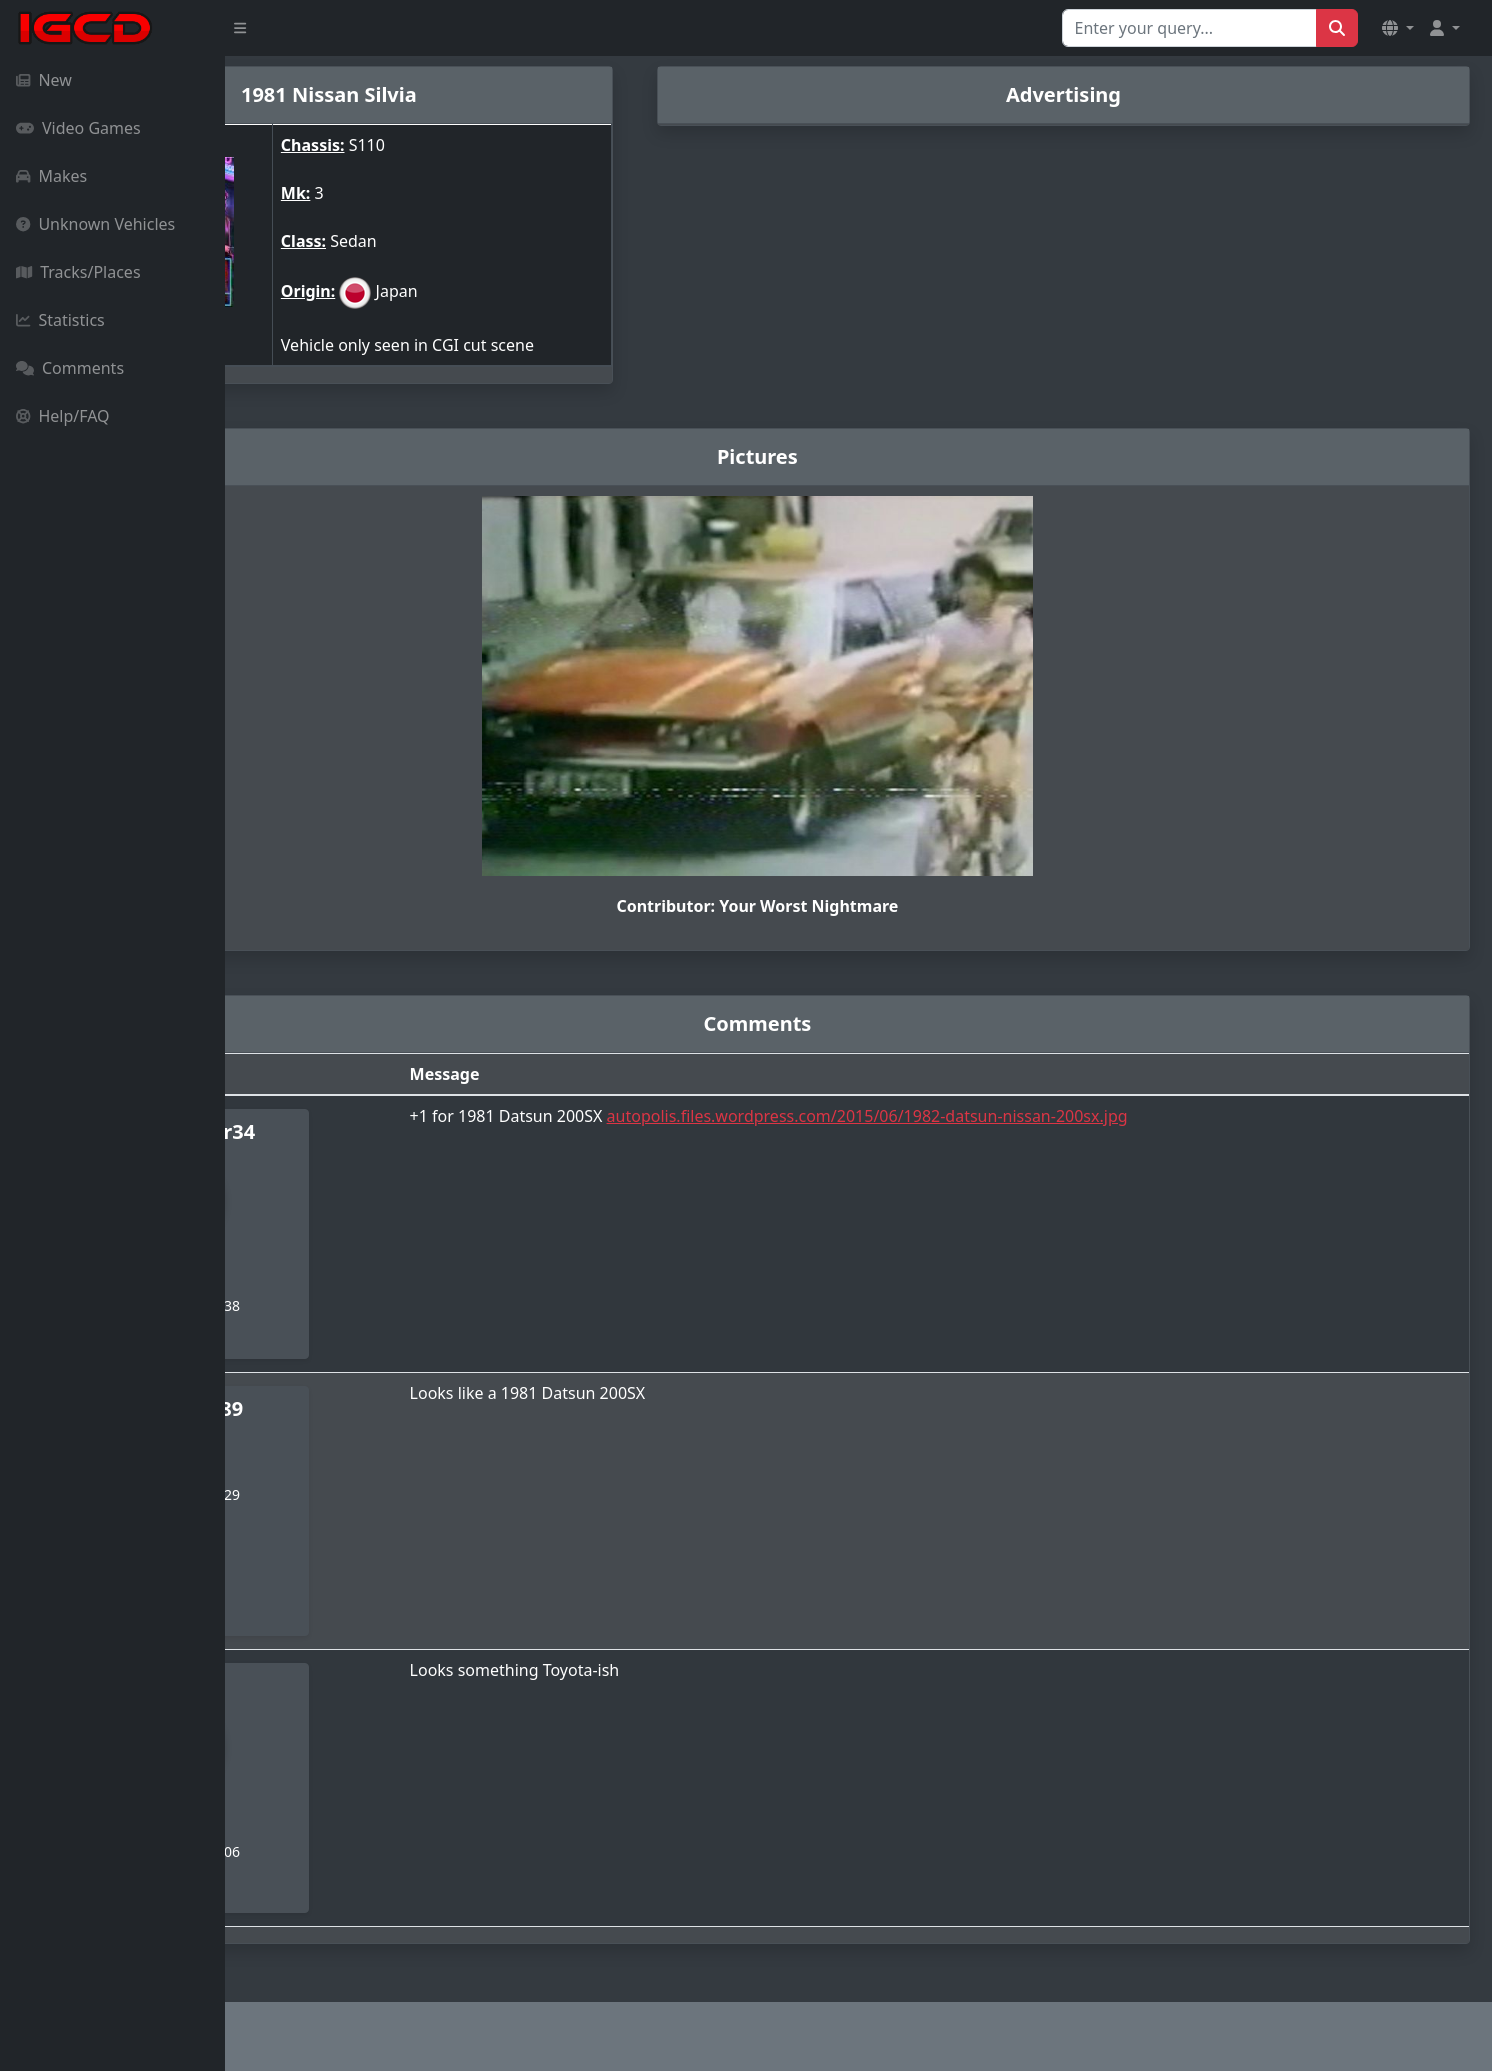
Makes (51, 176)
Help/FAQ (63, 416)
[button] (1398, 28)
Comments (70, 368)
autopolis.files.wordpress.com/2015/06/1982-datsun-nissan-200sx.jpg (1018, 1116)
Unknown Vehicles (95, 224)
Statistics (60, 320)
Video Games (78, 128)
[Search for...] (1189, 28)
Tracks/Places (78, 272)
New (44, 80)
